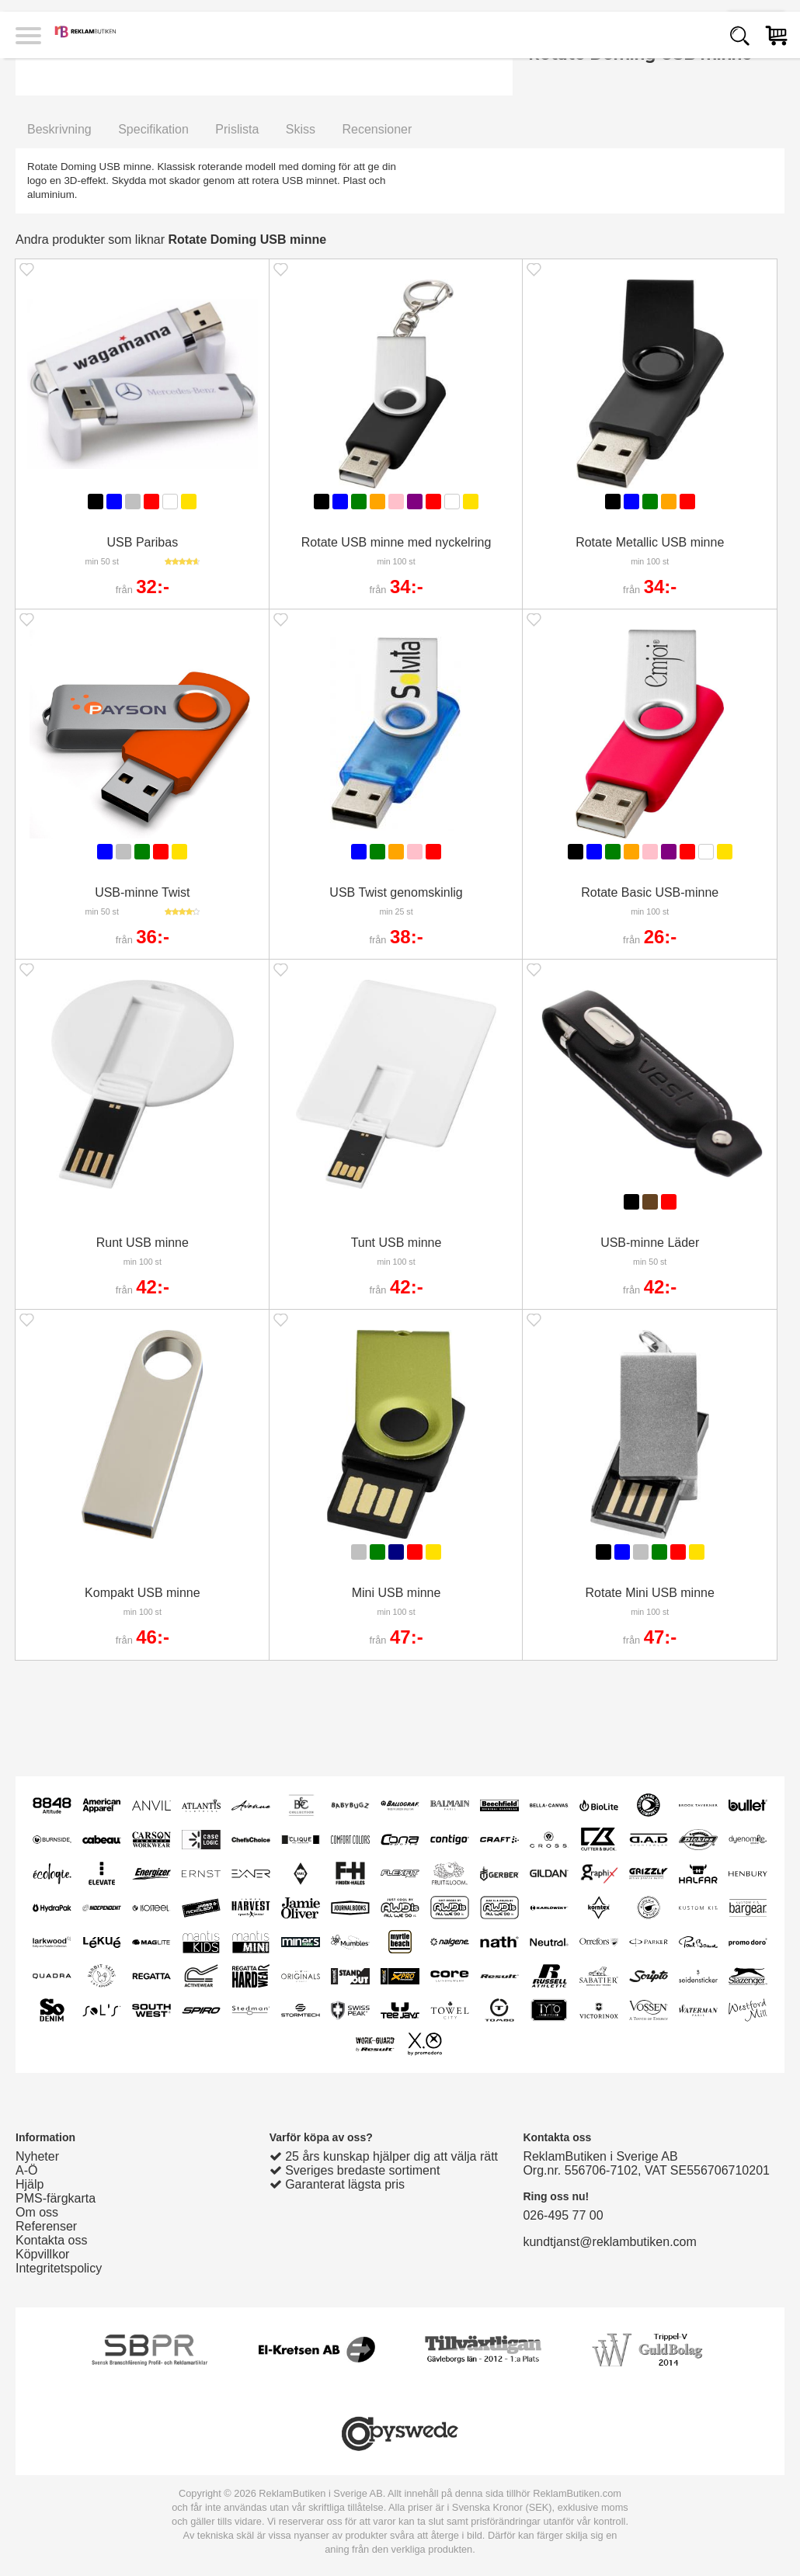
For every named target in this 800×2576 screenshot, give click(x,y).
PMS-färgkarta (56, 2198)
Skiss (300, 129)
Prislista (237, 129)
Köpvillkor (42, 2254)
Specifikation (153, 129)
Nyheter (37, 2156)
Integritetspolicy (59, 2268)
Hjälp (29, 2184)
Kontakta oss (52, 2240)
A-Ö (26, 2170)
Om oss (37, 2212)
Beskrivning (59, 129)
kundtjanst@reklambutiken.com (609, 2241)
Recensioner (377, 129)
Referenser (46, 2226)
